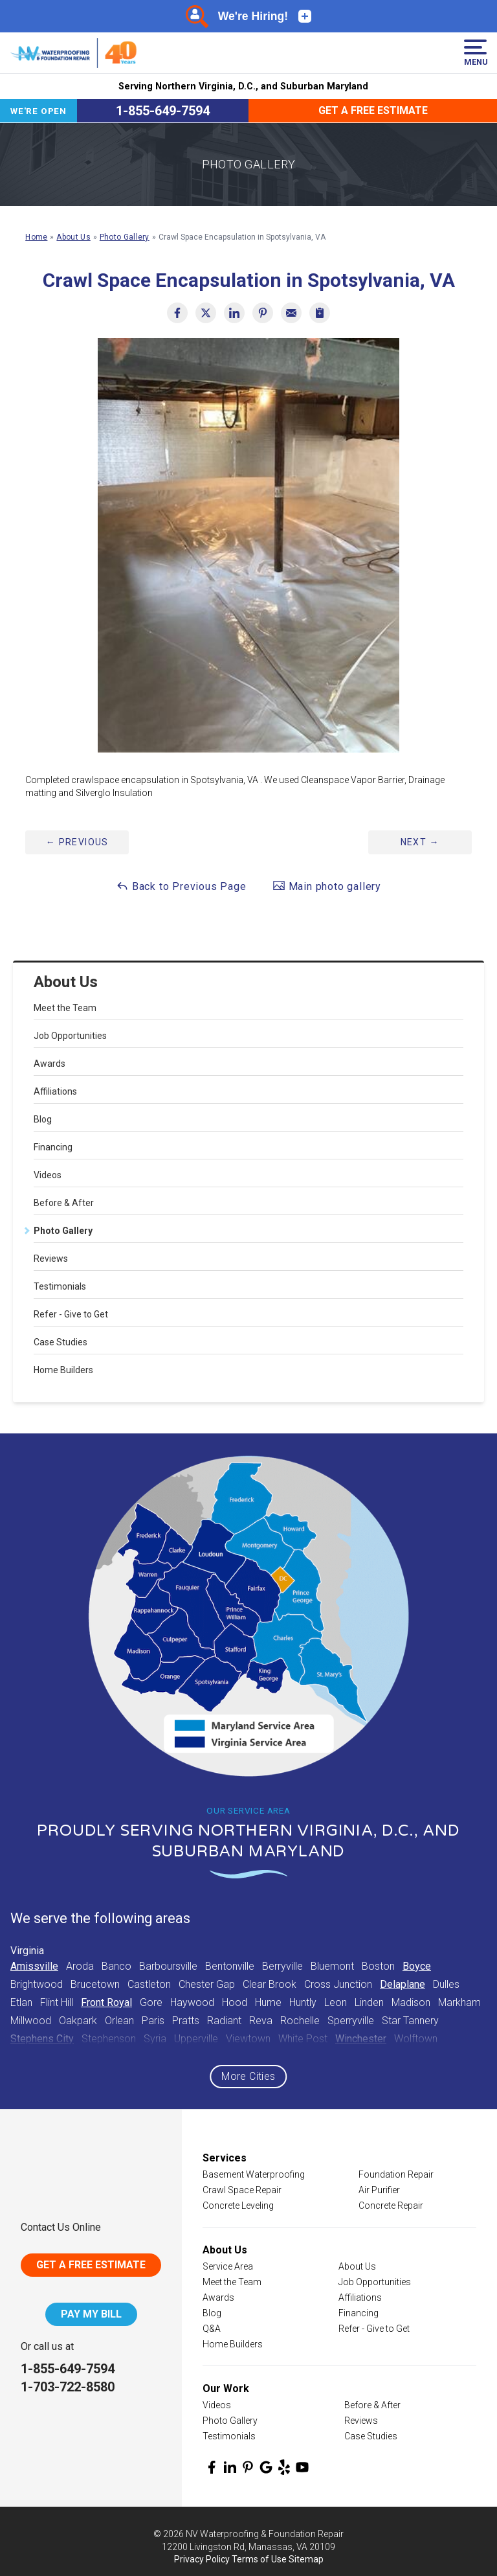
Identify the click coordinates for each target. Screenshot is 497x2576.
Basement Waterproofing (254, 2174)
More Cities (248, 2076)
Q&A (212, 2328)
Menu (475, 53)
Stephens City (42, 2039)
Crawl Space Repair (242, 2190)
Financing (53, 1147)
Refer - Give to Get (71, 1314)
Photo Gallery (63, 1230)
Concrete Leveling (238, 2205)
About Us (66, 982)
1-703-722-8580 (68, 2387)
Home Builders (63, 1370)
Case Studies (60, 1342)
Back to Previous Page (181, 886)
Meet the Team (65, 1008)
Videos (47, 1175)
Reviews (51, 1258)
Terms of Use (259, 2559)
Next (420, 842)
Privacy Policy (202, 2559)
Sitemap (306, 2559)
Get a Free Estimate (373, 110)
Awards (49, 1063)
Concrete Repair (391, 2205)
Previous (77, 842)
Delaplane (402, 1984)
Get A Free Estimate (91, 2265)
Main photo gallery (326, 886)
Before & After (64, 1203)
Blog (43, 1119)
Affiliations (55, 1091)
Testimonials (60, 1286)
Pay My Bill (91, 2314)
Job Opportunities (70, 1036)
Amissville (34, 1966)
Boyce (417, 1966)
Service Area (228, 2266)
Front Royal (106, 2002)
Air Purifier (379, 2190)
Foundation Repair (396, 2174)
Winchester (360, 2039)
